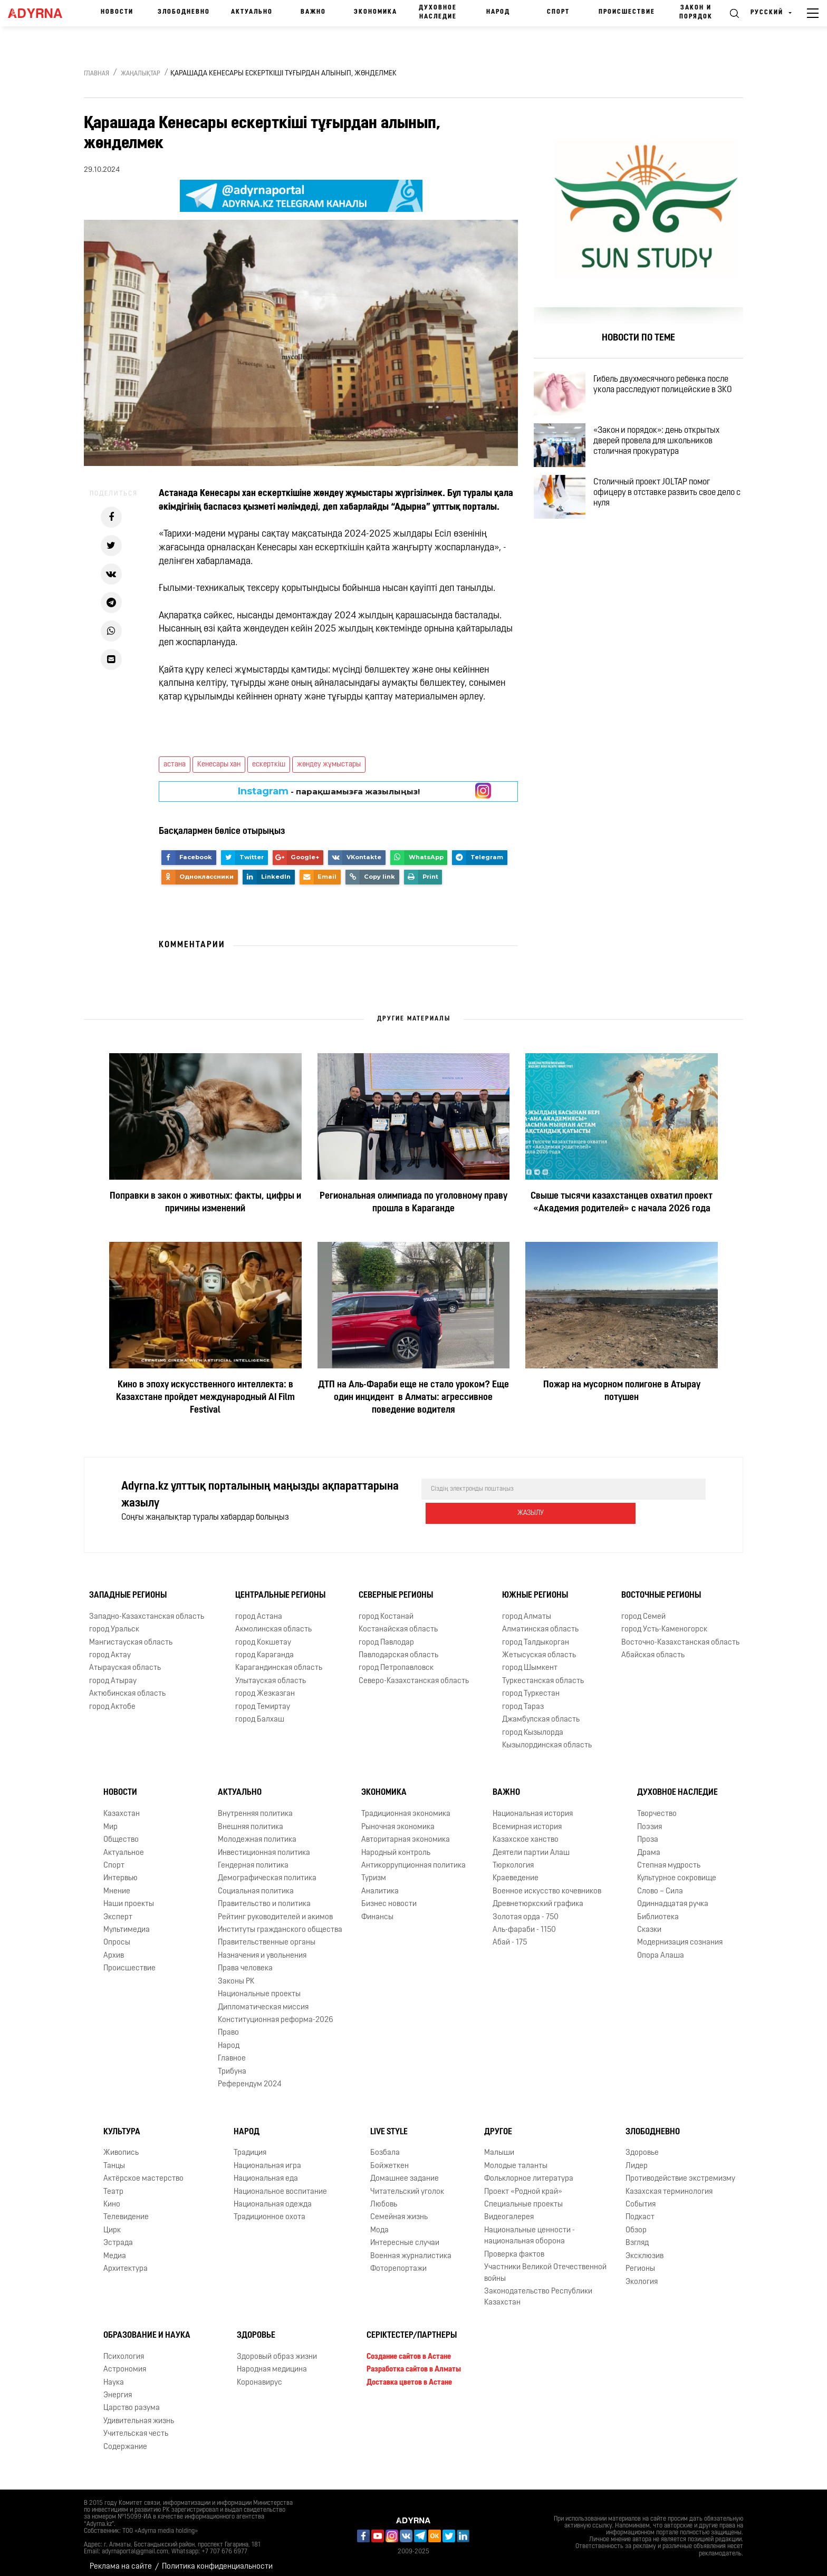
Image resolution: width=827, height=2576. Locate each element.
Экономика (375, 12)
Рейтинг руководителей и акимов (275, 1909)
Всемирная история (527, 1820)
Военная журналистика (410, 2249)
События (641, 2197)
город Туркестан (531, 1686)
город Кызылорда (532, 1725)
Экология (642, 2274)
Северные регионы (396, 1588)
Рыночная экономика (398, 1820)
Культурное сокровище (676, 1871)
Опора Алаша (660, 1948)
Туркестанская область (543, 1674)
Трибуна (232, 2064)
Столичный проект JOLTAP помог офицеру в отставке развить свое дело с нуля (663, 514)
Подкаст (640, 2210)
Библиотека (658, 1909)
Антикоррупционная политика (413, 1858)
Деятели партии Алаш (531, 1845)
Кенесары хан (219, 765)
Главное (232, 2051)
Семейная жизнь (399, 2210)
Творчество (657, 1807)
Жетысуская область (539, 1648)
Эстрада (118, 2236)
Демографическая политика (267, 1871)
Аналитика (380, 1884)
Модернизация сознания (680, 1935)
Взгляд (637, 2236)
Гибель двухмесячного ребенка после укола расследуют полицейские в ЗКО (671, 387)
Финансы (377, 1909)
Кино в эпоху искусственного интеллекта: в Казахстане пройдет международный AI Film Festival (205, 1397)
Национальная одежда (273, 2197)
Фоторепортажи (398, 2262)
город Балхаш (259, 1712)
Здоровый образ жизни (277, 2350)
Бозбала (385, 2146)
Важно (313, 12)
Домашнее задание (404, 2171)
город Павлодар (386, 1635)
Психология (123, 2350)
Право (228, 2025)
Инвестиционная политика (264, 1845)
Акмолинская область (273, 1622)
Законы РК (236, 1974)
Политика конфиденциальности (217, 2559)
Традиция (250, 2146)
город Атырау (113, 1674)
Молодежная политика (257, 1832)
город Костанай (386, 1609)
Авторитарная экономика (405, 1832)
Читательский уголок (407, 2184)
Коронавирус (259, 2375)
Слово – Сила (660, 1884)
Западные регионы (128, 1588)
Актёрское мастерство (143, 2171)
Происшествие (627, 12)
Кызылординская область (547, 1738)
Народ (498, 12)
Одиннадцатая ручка (672, 1897)
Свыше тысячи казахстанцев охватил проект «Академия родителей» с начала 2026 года (622, 1202)
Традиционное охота (269, 2210)
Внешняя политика (250, 1820)
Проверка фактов (514, 2247)
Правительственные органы (266, 1935)
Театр (113, 2184)
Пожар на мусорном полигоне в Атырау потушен (621, 1391)
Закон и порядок (696, 12)
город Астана (258, 1609)
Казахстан (121, 1807)
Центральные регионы (280, 1588)
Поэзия (649, 1820)
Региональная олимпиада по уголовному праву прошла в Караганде (413, 1202)
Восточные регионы (661, 1588)
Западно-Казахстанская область (146, 1609)
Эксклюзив (644, 2249)
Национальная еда (266, 2171)
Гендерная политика (253, 1858)
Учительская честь (135, 2427)
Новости (117, 12)
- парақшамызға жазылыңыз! (329, 791)
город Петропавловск (396, 1661)
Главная (96, 74)
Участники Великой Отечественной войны (545, 2265)
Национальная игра (267, 2159)
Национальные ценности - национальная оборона (529, 2228)
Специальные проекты (523, 2197)
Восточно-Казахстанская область (680, 1635)
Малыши (499, 2146)
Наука (113, 2375)
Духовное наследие (438, 12)
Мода (379, 2223)
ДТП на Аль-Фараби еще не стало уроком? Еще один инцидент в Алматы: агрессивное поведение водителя (413, 1397)
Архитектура (125, 2262)
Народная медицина (272, 2362)
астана (175, 765)
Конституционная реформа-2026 (275, 2013)
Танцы (114, 2159)
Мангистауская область (130, 1635)
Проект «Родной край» (523, 2184)
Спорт (558, 12)
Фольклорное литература (528, 2171)
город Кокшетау (263, 1635)
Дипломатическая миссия (263, 2000)
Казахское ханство (526, 1832)
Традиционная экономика (405, 1807)
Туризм (373, 1871)
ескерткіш (268, 765)
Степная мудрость (668, 1858)
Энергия (117, 2388)
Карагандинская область (278, 1661)
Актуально (252, 12)
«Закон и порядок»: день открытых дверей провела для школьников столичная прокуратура (665, 453)
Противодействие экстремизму (680, 2171)
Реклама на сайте (121, 2559)
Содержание (125, 2440)
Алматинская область (540, 1622)
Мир (110, 1820)
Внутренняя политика (255, 1807)
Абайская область (653, 1648)
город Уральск (114, 1622)
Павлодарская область (398, 1648)
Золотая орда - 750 (526, 1909)
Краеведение (515, 1871)
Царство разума (131, 2401)
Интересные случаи (404, 2236)
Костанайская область (398, 1622)
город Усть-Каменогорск (664, 1622)
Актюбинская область (127, 1686)
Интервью (120, 1871)
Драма (648, 1845)
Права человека (245, 1961)
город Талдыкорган (535, 1635)
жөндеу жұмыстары (329, 765)
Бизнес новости (389, 1897)
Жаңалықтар (140, 74)
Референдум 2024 (250, 2077)
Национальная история (533, 1807)
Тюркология (513, 1858)
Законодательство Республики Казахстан (538, 2289)
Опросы (116, 1935)
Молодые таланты (515, 2159)
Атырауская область (125, 1661)
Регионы (640, 2262)
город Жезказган (265, 1686)
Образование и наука (146, 2328)
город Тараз (523, 1700)
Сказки (649, 1923)
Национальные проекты (259, 1987)
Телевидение (126, 2210)
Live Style (389, 2124)
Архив (113, 1948)
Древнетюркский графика (538, 1897)
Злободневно (184, 12)
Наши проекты (128, 1897)
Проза (647, 1832)
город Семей (643, 1609)
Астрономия (124, 2362)
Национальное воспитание (280, 2184)
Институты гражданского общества (280, 1923)
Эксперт (117, 1909)
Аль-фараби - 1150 (524, 1923)
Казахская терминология (669, 2184)
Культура (121, 2124)
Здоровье (642, 2146)
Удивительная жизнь (138, 2414)
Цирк (112, 2223)
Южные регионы (535, 1588)
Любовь (383, 2197)
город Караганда (264, 1648)
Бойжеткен (389, 2159)
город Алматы (526, 1609)
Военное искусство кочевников (547, 1884)
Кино (111, 2197)
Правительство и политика (264, 1897)
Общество (121, 1832)
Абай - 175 (510, 1935)
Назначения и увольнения (262, 1948)
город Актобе (112, 1700)
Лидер (637, 2159)
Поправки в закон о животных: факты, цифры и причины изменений (205, 1202)
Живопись (121, 2146)
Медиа (114, 2249)
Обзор (636, 2223)
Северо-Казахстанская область (414, 1674)
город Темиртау (262, 1700)
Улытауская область (270, 1674)
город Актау (110, 1648)
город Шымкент (529, 1661)
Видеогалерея (509, 2210)
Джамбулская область (541, 1712)
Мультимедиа (126, 1923)
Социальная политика (256, 1884)
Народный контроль (395, 1845)
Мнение (116, 1884)
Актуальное (123, 1845)
